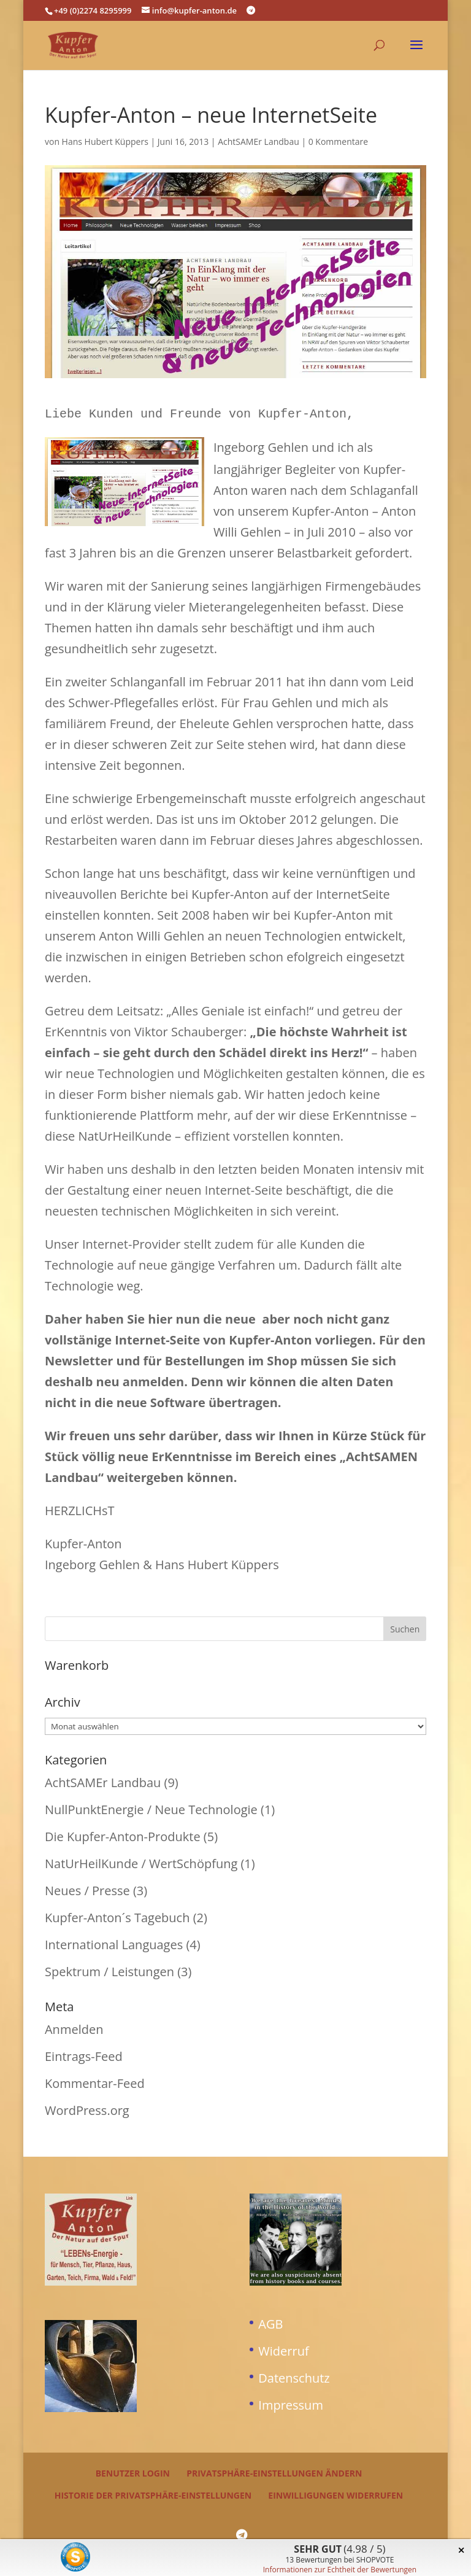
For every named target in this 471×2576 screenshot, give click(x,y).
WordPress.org (87, 2108)
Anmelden (74, 2027)
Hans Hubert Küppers (105, 141)
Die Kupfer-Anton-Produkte (123, 1834)
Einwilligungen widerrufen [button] (335, 2493)
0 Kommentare (338, 141)
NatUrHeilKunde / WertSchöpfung (141, 1861)
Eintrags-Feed (84, 2054)
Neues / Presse (87, 1888)
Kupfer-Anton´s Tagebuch (117, 1915)
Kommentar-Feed (95, 2081)
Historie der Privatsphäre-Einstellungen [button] (153, 2493)
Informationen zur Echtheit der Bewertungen (339, 2569)
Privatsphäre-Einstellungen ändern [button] (274, 2471)
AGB (270, 2321)
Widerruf (283, 2348)
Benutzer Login (133, 2471)
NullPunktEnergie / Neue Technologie (151, 1807)
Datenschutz (293, 2375)
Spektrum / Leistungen (109, 1969)
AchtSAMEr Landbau (258, 141)
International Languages (114, 1942)
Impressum (290, 2402)
